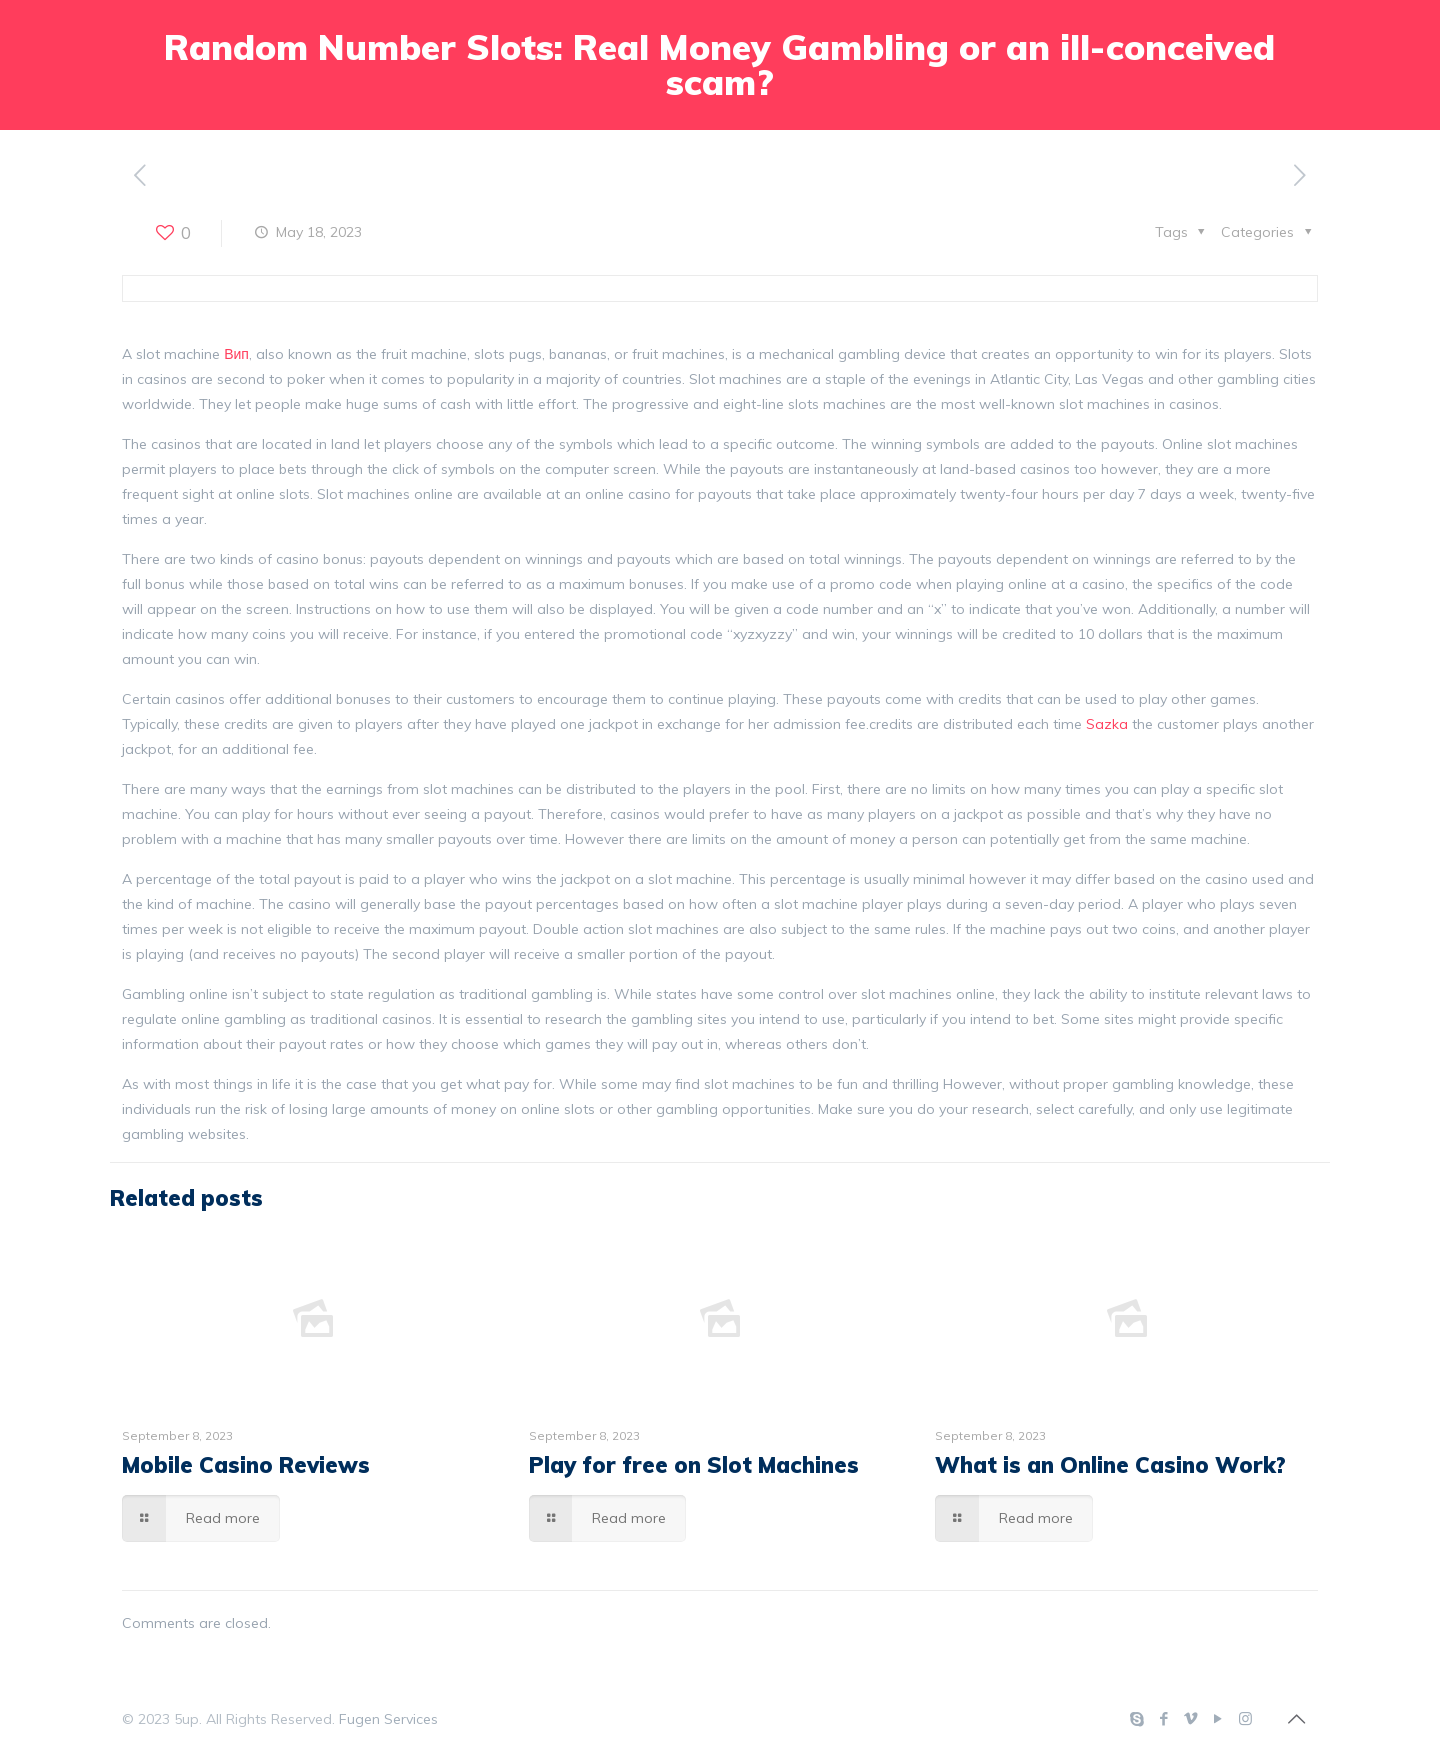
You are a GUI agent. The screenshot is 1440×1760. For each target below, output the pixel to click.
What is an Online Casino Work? (1110, 1465)
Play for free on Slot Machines (694, 1465)
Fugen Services (388, 1719)
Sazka (1107, 724)
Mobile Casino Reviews (246, 1465)
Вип (236, 354)
